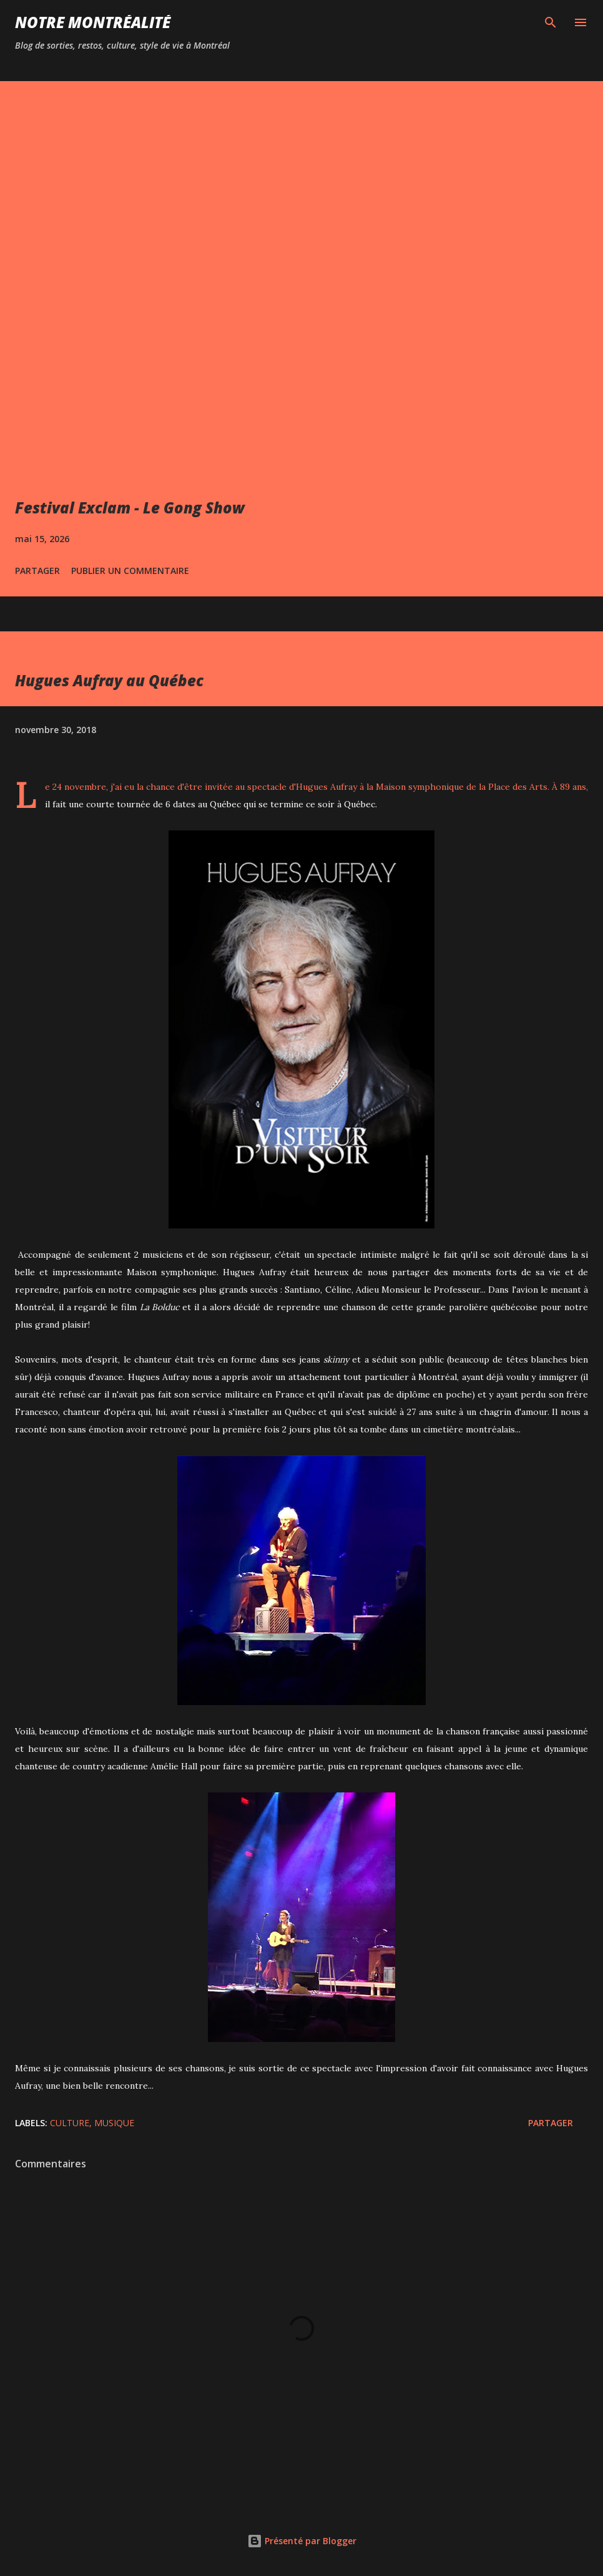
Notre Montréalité (92, 22)
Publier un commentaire (130, 570)
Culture (69, 2123)
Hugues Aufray (326, 786)
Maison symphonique (420, 786)
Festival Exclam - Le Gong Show (130, 507)
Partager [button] (37, 570)
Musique (114, 2123)
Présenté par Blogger (301, 2541)
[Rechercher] (550, 22)
